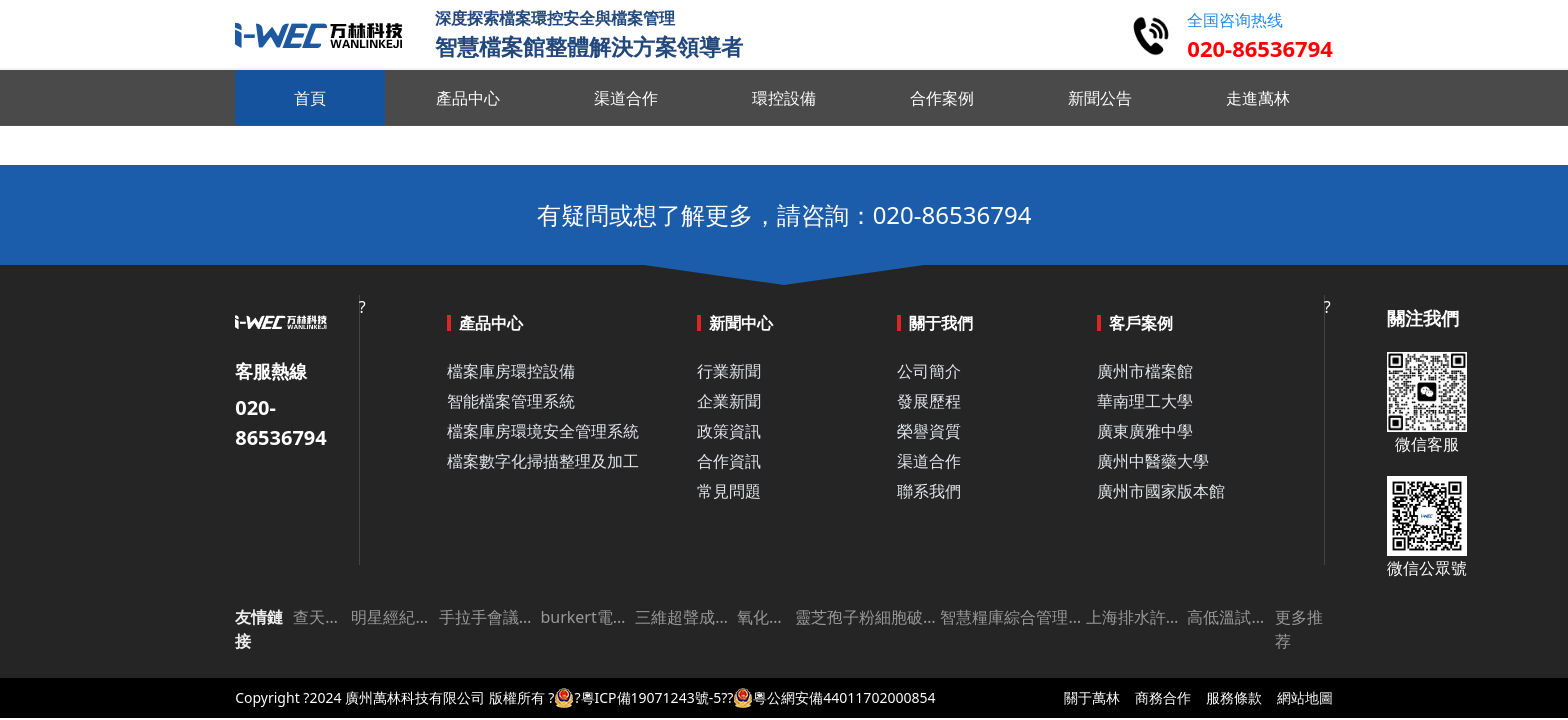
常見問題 (729, 491)
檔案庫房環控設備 (511, 371)
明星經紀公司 (394, 617)
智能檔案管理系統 (511, 401)
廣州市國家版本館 (1161, 491)
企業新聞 (729, 401)
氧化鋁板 (766, 617)
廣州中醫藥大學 (1153, 461)
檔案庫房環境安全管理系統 (543, 431)
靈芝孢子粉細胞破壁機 (867, 617)
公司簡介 (929, 371)
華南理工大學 (1145, 401)
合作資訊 (729, 461)
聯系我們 (929, 491)
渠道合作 (929, 461)
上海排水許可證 (1137, 617)
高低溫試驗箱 (1230, 617)
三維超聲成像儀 (686, 617)
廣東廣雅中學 (1145, 431)
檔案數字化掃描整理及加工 (543, 461)
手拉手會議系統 (490, 617)
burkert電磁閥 (587, 617)
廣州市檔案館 (1145, 371)
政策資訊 (729, 431)
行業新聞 (729, 371)
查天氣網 (322, 617)
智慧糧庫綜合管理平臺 (1012, 617)
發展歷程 (929, 401)
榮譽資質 (929, 431)
